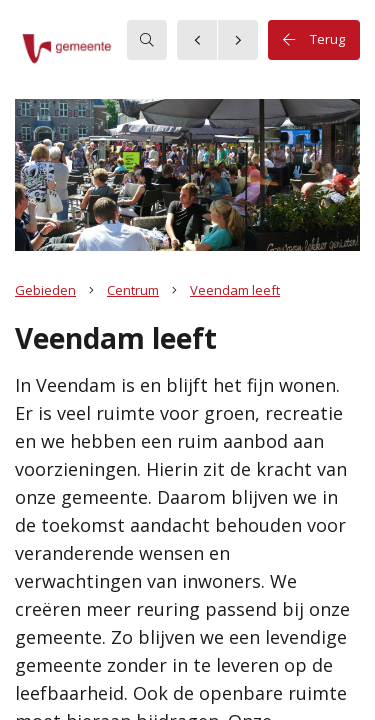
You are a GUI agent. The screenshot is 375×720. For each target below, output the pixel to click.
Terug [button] (314, 40)
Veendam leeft (235, 290)
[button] (95, 49)
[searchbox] (147, 40)
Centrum (133, 290)
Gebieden (45, 290)
